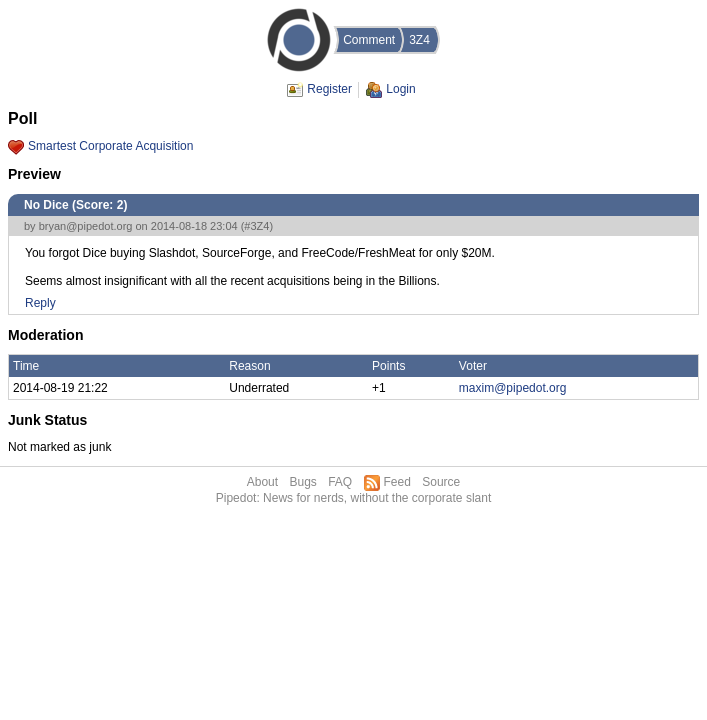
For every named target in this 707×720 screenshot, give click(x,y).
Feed (397, 482)
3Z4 (419, 40)
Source (441, 482)
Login (400, 89)
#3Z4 (256, 226)
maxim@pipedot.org (513, 388)
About (262, 482)
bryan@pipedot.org (86, 226)
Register (329, 89)
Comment (369, 40)
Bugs (302, 482)
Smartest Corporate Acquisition (110, 146)
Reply (40, 303)
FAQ (340, 482)
